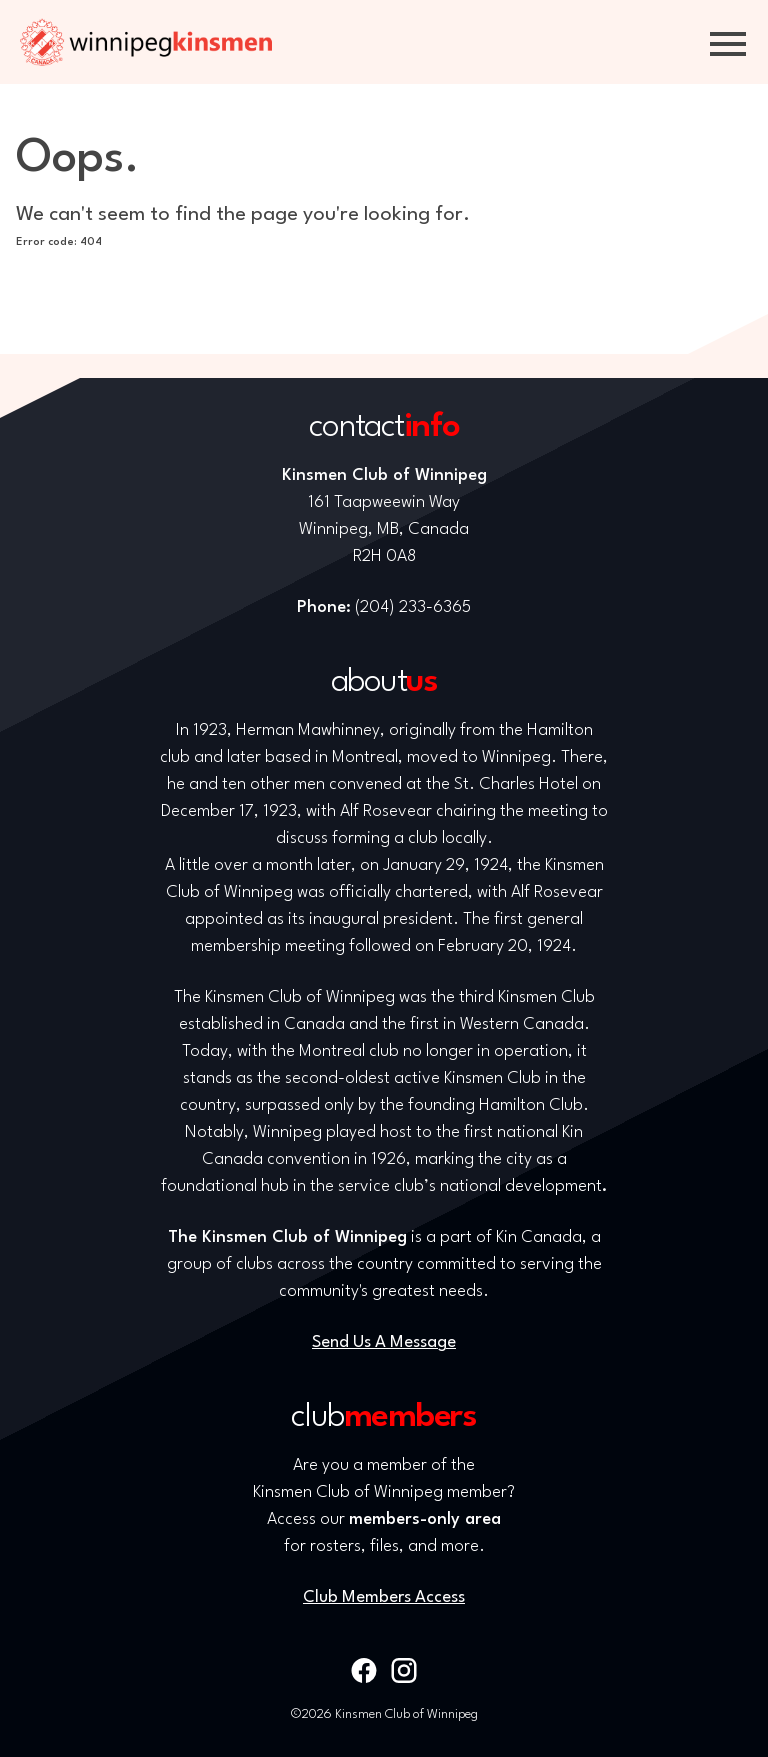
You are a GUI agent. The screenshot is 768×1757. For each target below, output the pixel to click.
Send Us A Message (384, 1342)
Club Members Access (384, 1597)
